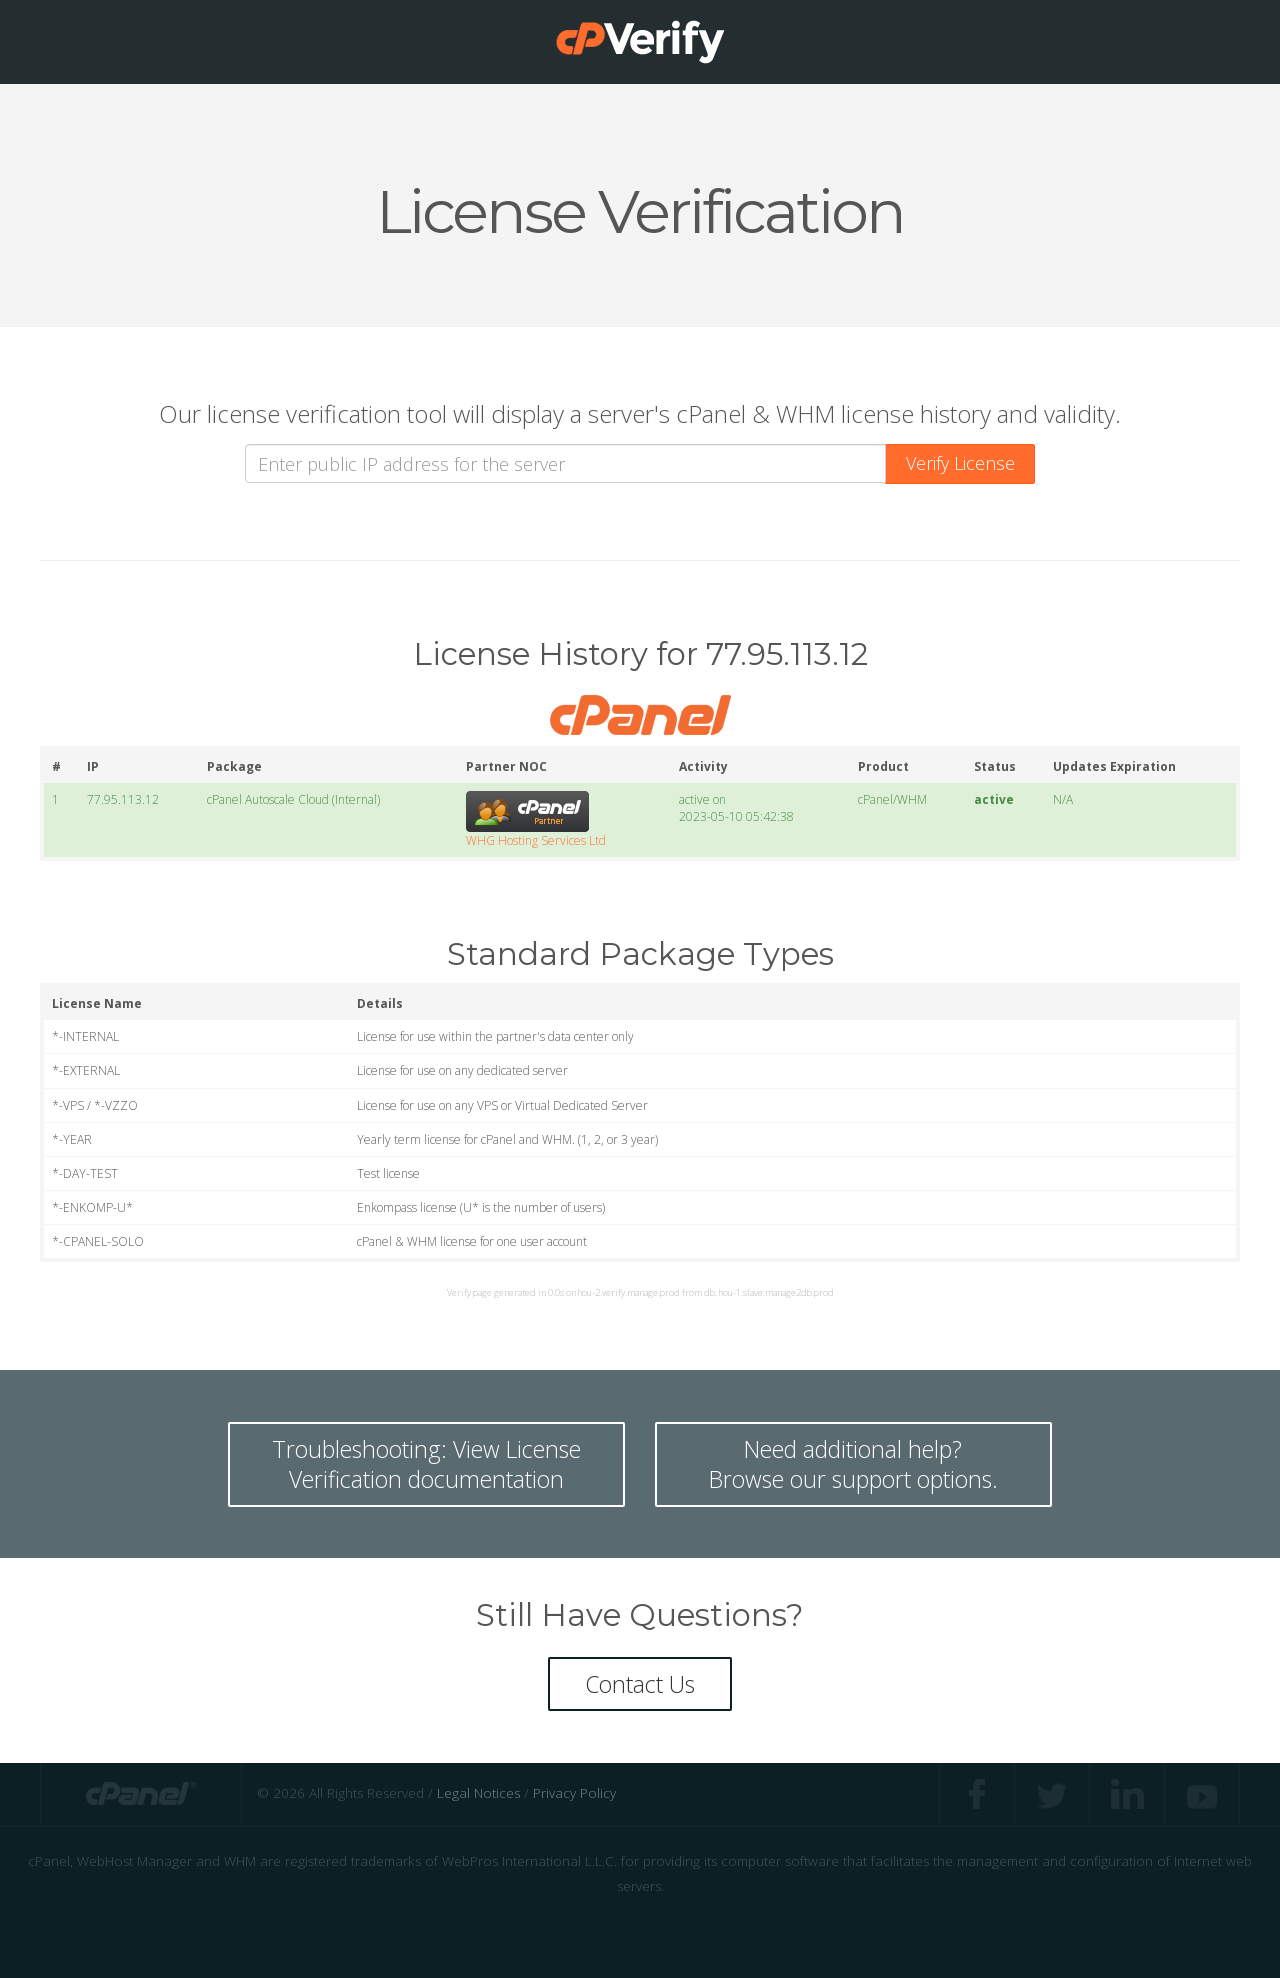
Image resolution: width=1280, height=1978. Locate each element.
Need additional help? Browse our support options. (853, 1464)
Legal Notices (478, 1794)
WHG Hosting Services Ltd (536, 840)
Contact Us (640, 1684)
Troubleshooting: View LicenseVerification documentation (426, 1464)
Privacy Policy (574, 1794)
